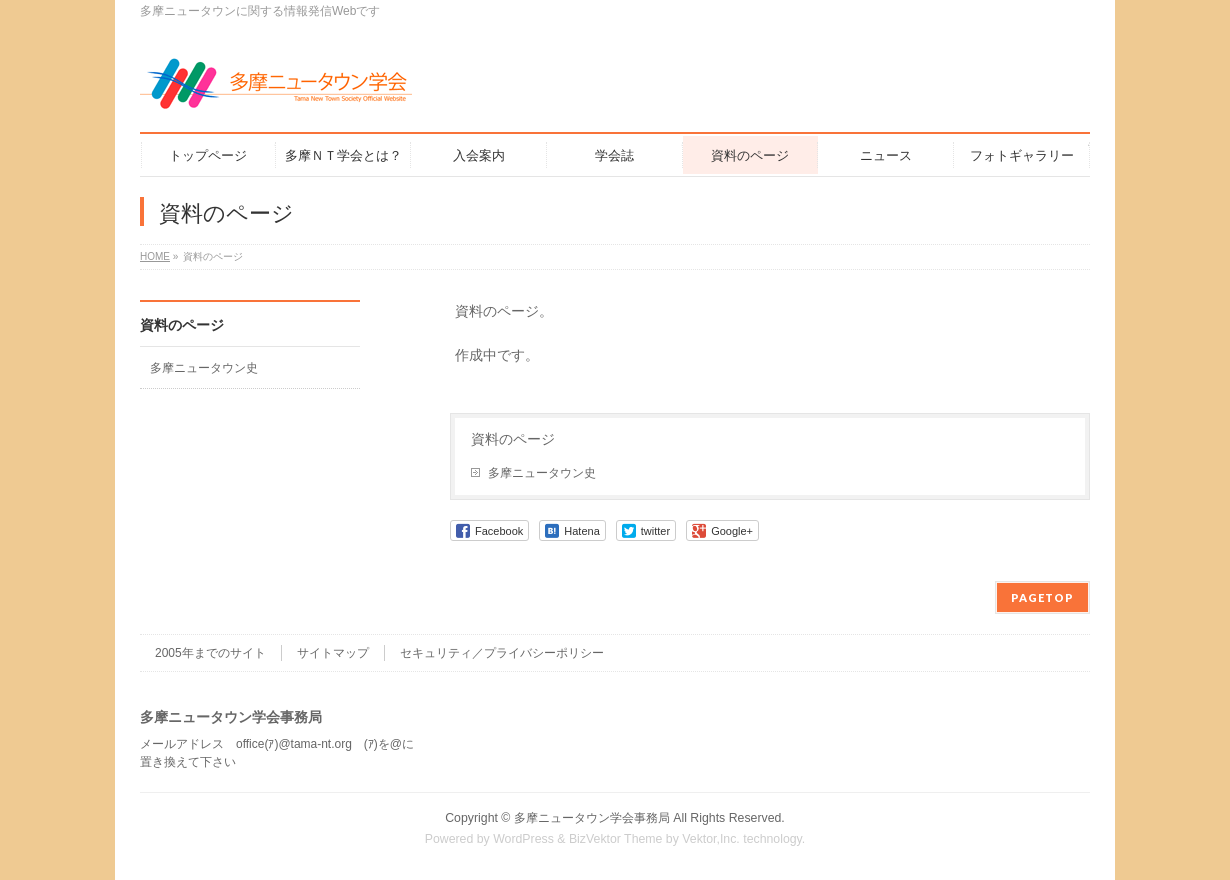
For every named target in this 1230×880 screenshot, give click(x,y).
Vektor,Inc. (711, 839)
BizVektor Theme (616, 839)
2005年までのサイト (210, 653)
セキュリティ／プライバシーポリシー (502, 653)
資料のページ (513, 439)
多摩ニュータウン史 (542, 473)
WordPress (523, 839)
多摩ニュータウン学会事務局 (592, 818)
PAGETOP (1042, 597)
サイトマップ (333, 653)
